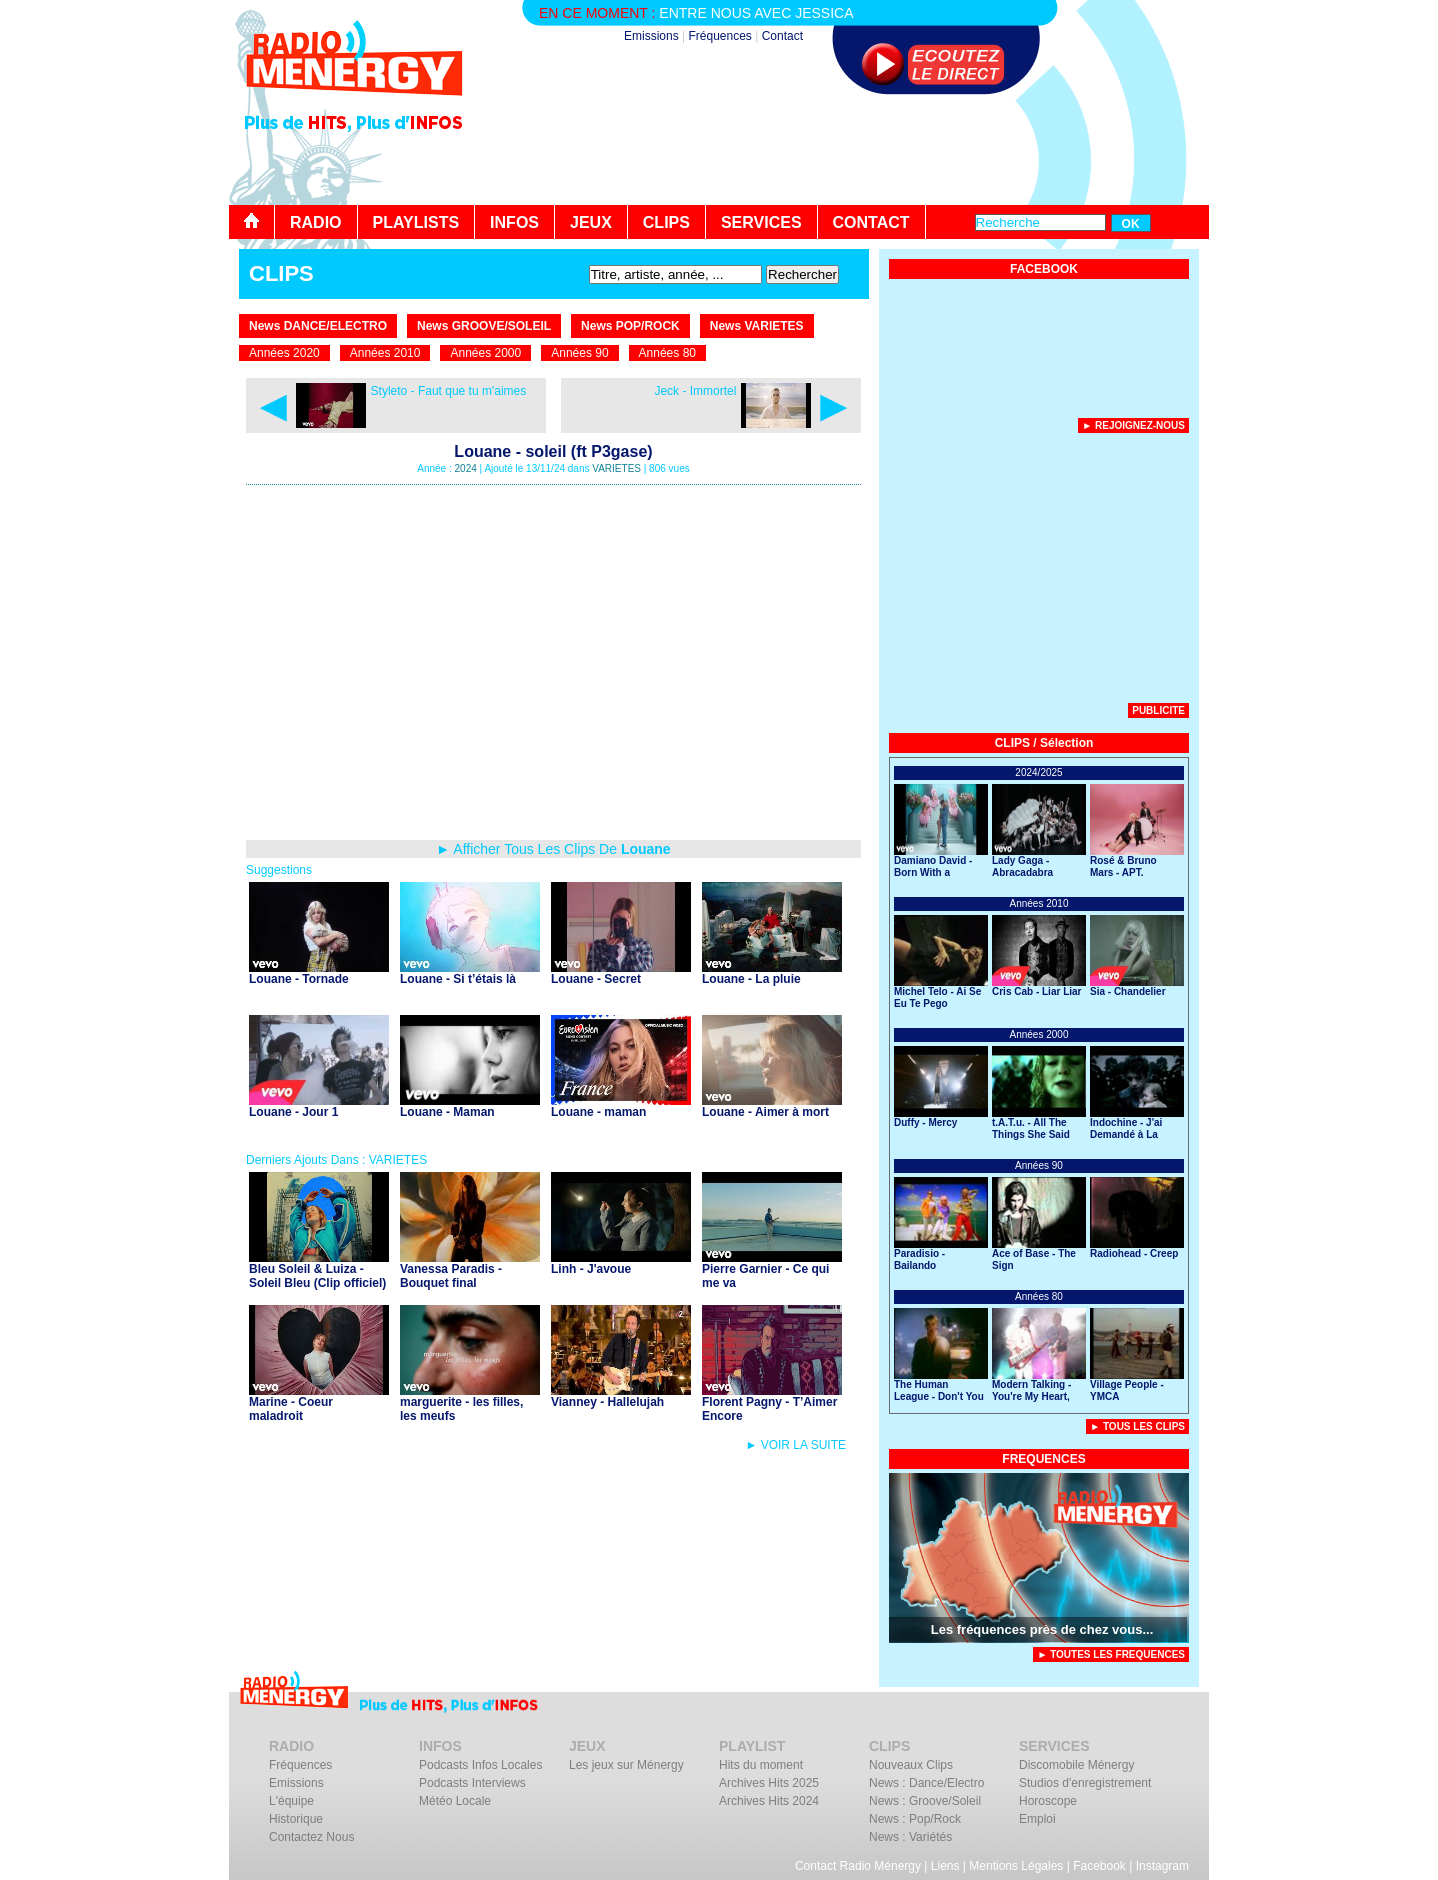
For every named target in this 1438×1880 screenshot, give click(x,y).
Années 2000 (485, 353)
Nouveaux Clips (911, 1765)
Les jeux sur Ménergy (626, 1765)
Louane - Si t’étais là (458, 979)
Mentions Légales (1016, 1866)
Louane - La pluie (751, 979)
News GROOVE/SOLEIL (484, 326)
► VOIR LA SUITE (795, 1445)
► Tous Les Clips (1137, 1426)
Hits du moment (761, 1765)
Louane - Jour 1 (293, 1112)
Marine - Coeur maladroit (291, 1409)
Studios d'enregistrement (1085, 1783)
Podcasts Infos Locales (480, 1765)
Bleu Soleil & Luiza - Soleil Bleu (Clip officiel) (317, 1276)
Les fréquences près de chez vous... (1042, 1629)
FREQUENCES (1043, 1459)
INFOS (514, 222)
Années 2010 (385, 353)
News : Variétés (910, 1837)
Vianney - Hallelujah (607, 1402)
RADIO (316, 222)
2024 (466, 468)
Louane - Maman (447, 1112)
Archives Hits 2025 (769, 1783)
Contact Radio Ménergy (858, 1866)
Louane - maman (598, 1112)
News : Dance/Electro (926, 1783)
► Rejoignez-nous (1133, 425)
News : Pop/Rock (915, 1819)
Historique (296, 1819)
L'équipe (291, 1801)
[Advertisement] (845, 150)
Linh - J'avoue (591, 1269)
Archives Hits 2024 (769, 1801)
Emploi (1037, 1819)
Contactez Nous (311, 1837)
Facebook (1099, 1866)
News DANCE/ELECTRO (318, 326)
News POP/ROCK (630, 326)
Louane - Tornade (299, 979)
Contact (782, 36)
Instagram (1162, 1866)
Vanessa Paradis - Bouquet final (451, 1276)
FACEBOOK (1044, 269)
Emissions (651, 36)
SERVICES (761, 222)
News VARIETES (757, 326)
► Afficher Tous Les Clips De (553, 849)
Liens (945, 1866)
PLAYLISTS (416, 222)
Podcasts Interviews (472, 1783)
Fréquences (719, 36)
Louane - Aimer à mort (765, 1112)
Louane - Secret (596, 979)
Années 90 (579, 353)
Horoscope (1048, 1801)
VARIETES (616, 468)
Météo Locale (455, 1801)
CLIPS (666, 222)
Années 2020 (284, 353)
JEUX (591, 222)
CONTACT (871, 222)
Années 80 (667, 353)
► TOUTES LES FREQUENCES (1111, 1654)
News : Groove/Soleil (925, 1801)
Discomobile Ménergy (1076, 1765)
